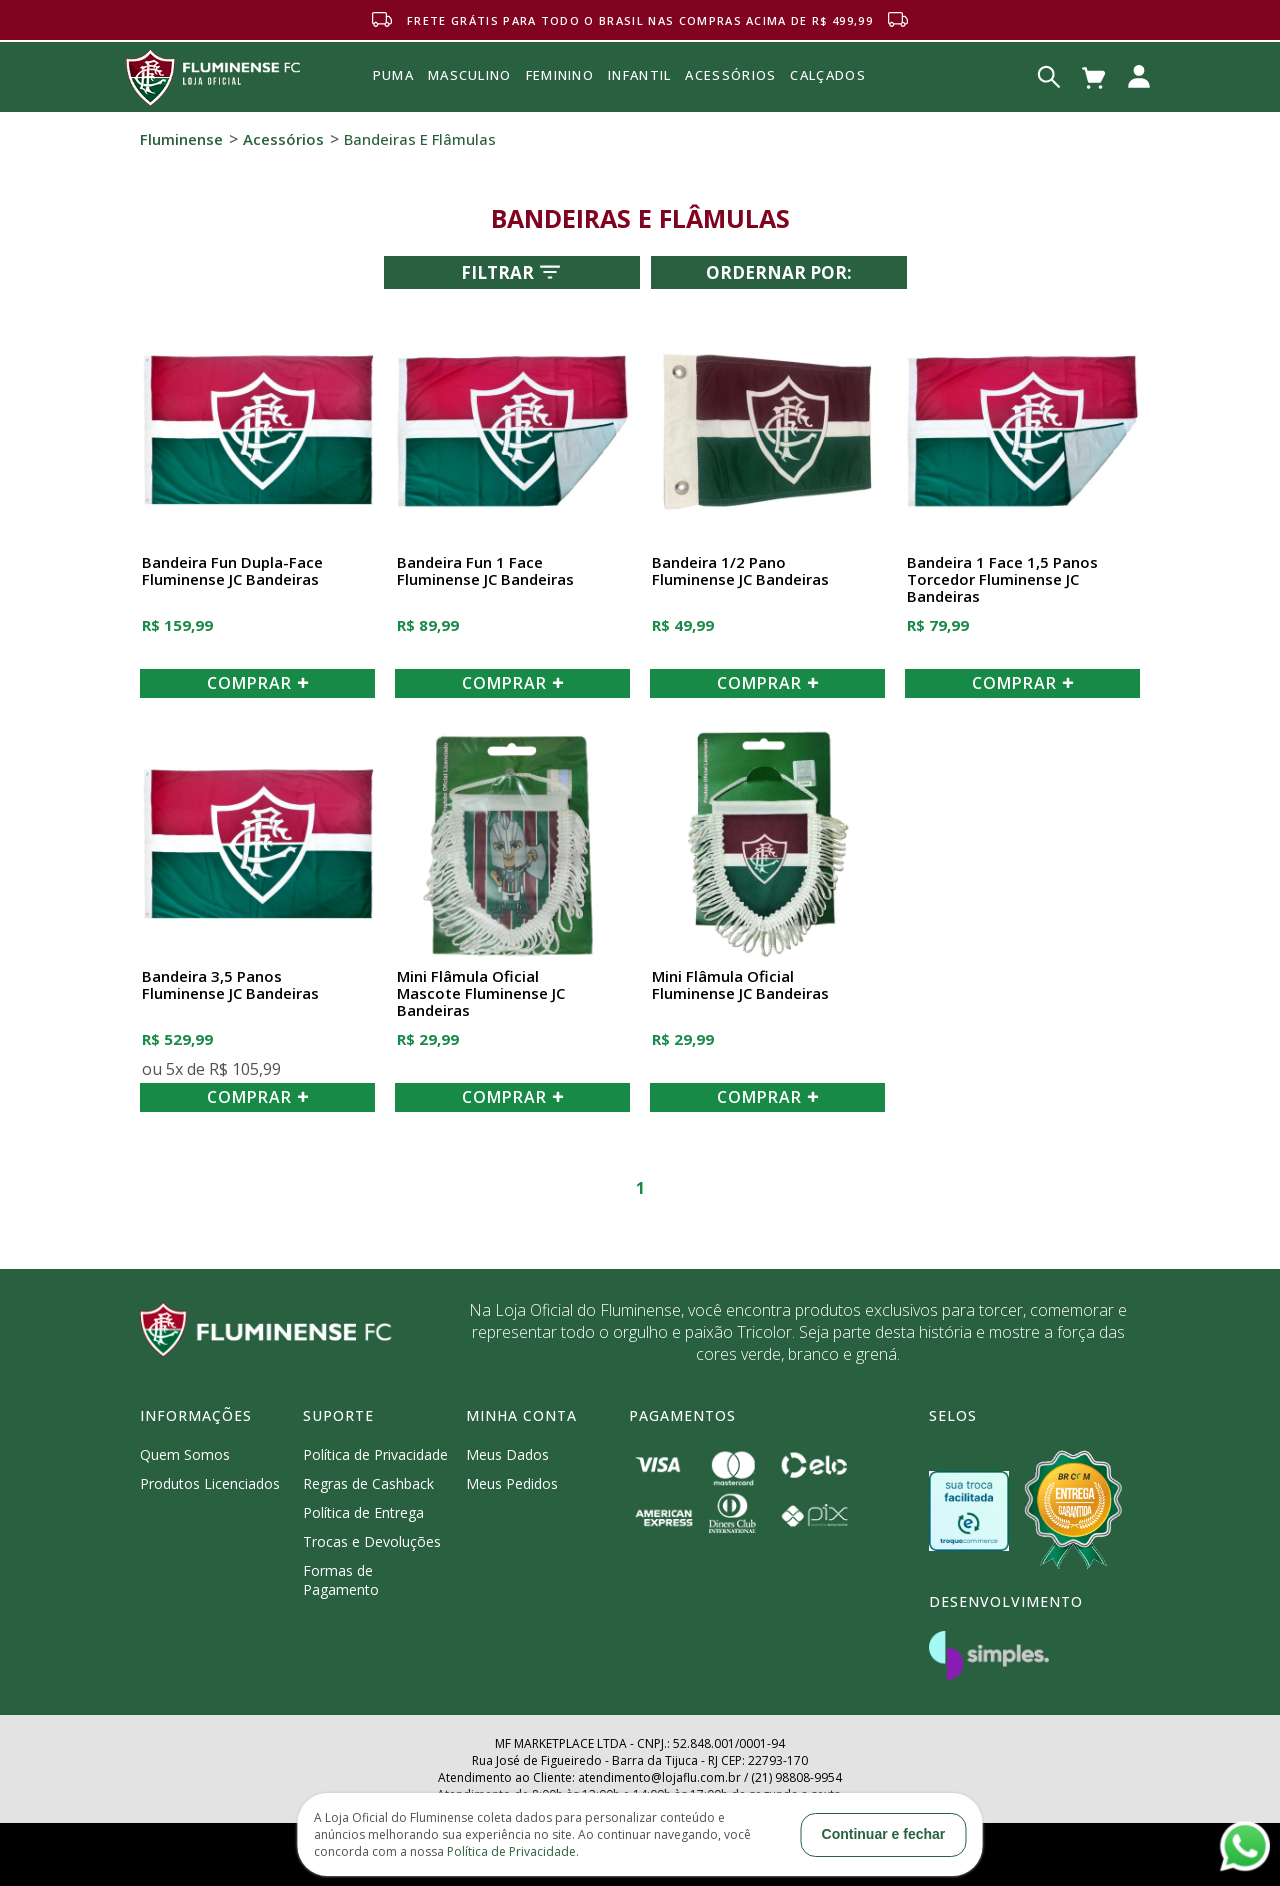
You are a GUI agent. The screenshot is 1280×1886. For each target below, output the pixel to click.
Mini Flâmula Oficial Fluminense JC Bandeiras (740, 985)
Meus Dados (507, 1454)
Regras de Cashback (368, 1483)
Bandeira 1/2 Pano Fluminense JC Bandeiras (740, 571)
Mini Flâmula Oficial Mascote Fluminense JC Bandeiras (481, 994)
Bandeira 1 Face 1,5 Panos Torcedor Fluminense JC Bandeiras (1002, 580)
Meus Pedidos (512, 1483)
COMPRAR (258, 683)
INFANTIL (639, 75)
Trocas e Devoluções (372, 1541)
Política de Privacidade (375, 1454)
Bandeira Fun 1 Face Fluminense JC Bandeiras (485, 571)
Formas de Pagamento (341, 1580)
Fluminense (181, 139)
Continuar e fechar (884, 1834)
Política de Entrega (363, 1512)
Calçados (827, 75)
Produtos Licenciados (210, 1483)
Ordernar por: (779, 272)
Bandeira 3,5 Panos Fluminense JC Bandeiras (230, 985)
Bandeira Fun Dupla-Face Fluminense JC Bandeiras (232, 571)
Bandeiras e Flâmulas (420, 139)
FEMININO (560, 75)
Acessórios (730, 119)
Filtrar (512, 272)
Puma (393, 98)
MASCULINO (470, 75)
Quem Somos (185, 1454)
